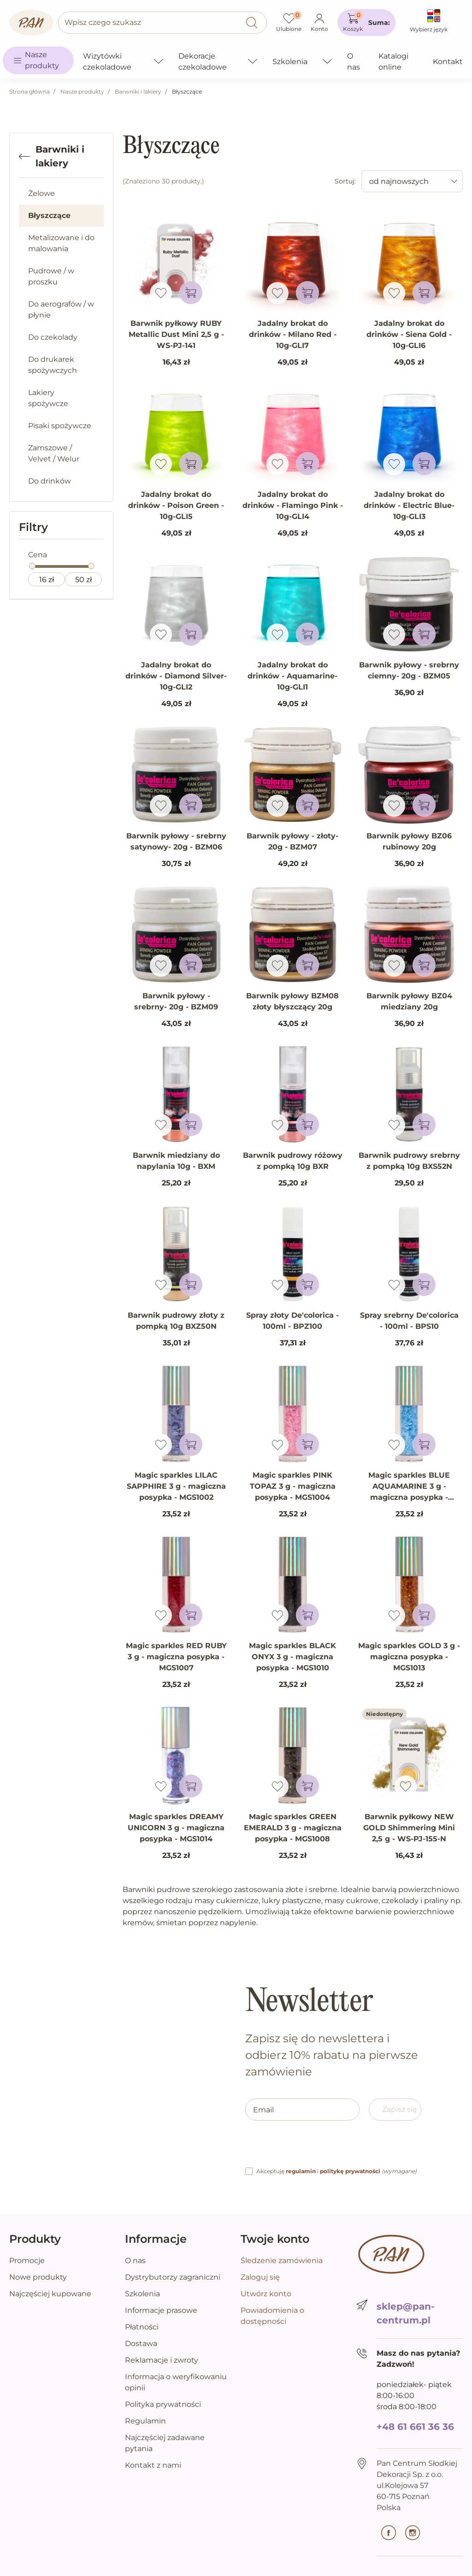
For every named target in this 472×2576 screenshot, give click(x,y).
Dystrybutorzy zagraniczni (172, 2277)
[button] (366, 22)
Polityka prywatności (163, 2404)
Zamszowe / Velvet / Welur (53, 453)
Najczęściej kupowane (50, 2293)
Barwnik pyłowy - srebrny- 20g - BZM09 (176, 1001)
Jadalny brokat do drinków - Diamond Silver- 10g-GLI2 (176, 675)
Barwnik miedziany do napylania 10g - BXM (176, 1161)
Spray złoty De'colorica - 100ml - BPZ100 (292, 1321)
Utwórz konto (266, 2293)
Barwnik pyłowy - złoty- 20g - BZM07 (292, 841)
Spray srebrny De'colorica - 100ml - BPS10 (409, 1321)
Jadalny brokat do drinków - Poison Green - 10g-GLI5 (176, 505)
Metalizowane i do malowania (61, 243)
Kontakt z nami (153, 2465)
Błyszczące (49, 215)
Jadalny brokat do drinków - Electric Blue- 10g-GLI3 (409, 505)
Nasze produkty (82, 91)
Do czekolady (52, 337)
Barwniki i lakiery (138, 91)
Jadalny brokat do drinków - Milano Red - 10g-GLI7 (292, 334)
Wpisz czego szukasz (103, 22)
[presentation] (315, 2148)
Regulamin (145, 2421)
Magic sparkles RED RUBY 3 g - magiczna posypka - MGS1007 (176, 1656)
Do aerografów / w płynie (61, 309)
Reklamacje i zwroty (161, 2360)
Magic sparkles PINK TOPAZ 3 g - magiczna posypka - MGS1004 (293, 1486)
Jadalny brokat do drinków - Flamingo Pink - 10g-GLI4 (292, 505)
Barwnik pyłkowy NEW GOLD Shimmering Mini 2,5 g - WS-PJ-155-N (409, 1827)
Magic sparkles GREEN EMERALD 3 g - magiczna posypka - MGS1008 (293, 1827)
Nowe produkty (38, 2277)
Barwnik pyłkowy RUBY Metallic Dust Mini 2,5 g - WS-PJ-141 (176, 334)
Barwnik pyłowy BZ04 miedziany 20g (409, 1001)
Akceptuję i (336, 2171)
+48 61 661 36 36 (415, 2426)
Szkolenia (142, 2293)
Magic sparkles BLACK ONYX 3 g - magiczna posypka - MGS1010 (292, 1656)
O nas (135, 2260)
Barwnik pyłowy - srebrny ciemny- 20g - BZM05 (409, 670)
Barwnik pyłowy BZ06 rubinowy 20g (409, 841)
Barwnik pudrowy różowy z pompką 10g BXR (292, 1161)
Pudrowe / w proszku (51, 276)
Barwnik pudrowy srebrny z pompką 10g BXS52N (409, 1161)
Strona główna (29, 91)
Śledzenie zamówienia (282, 2260)
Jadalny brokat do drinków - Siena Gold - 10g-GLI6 (409, 334)
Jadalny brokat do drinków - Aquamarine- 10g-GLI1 (292, 675)
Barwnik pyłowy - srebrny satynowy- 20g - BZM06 (176, 841)
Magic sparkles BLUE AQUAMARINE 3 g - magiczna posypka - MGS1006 (409, 1492)
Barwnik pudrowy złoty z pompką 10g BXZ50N (176, 1321)
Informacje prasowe (161, 2310)
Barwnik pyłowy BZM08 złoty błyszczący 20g (292, 1001)
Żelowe (41, 193)
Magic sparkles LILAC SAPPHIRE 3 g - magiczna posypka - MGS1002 (176, 1486)
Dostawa (141, 2343)
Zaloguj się (260, 2277)
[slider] (32, 566)
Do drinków (49, 481)
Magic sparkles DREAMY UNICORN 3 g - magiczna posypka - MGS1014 (176, 1827)
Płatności (142, 2327)
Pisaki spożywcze (59, 425)
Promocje (27, 2260)
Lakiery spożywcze (48, 398)
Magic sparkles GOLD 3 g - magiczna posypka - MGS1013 (409, 1656)
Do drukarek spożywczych (52, 365)
